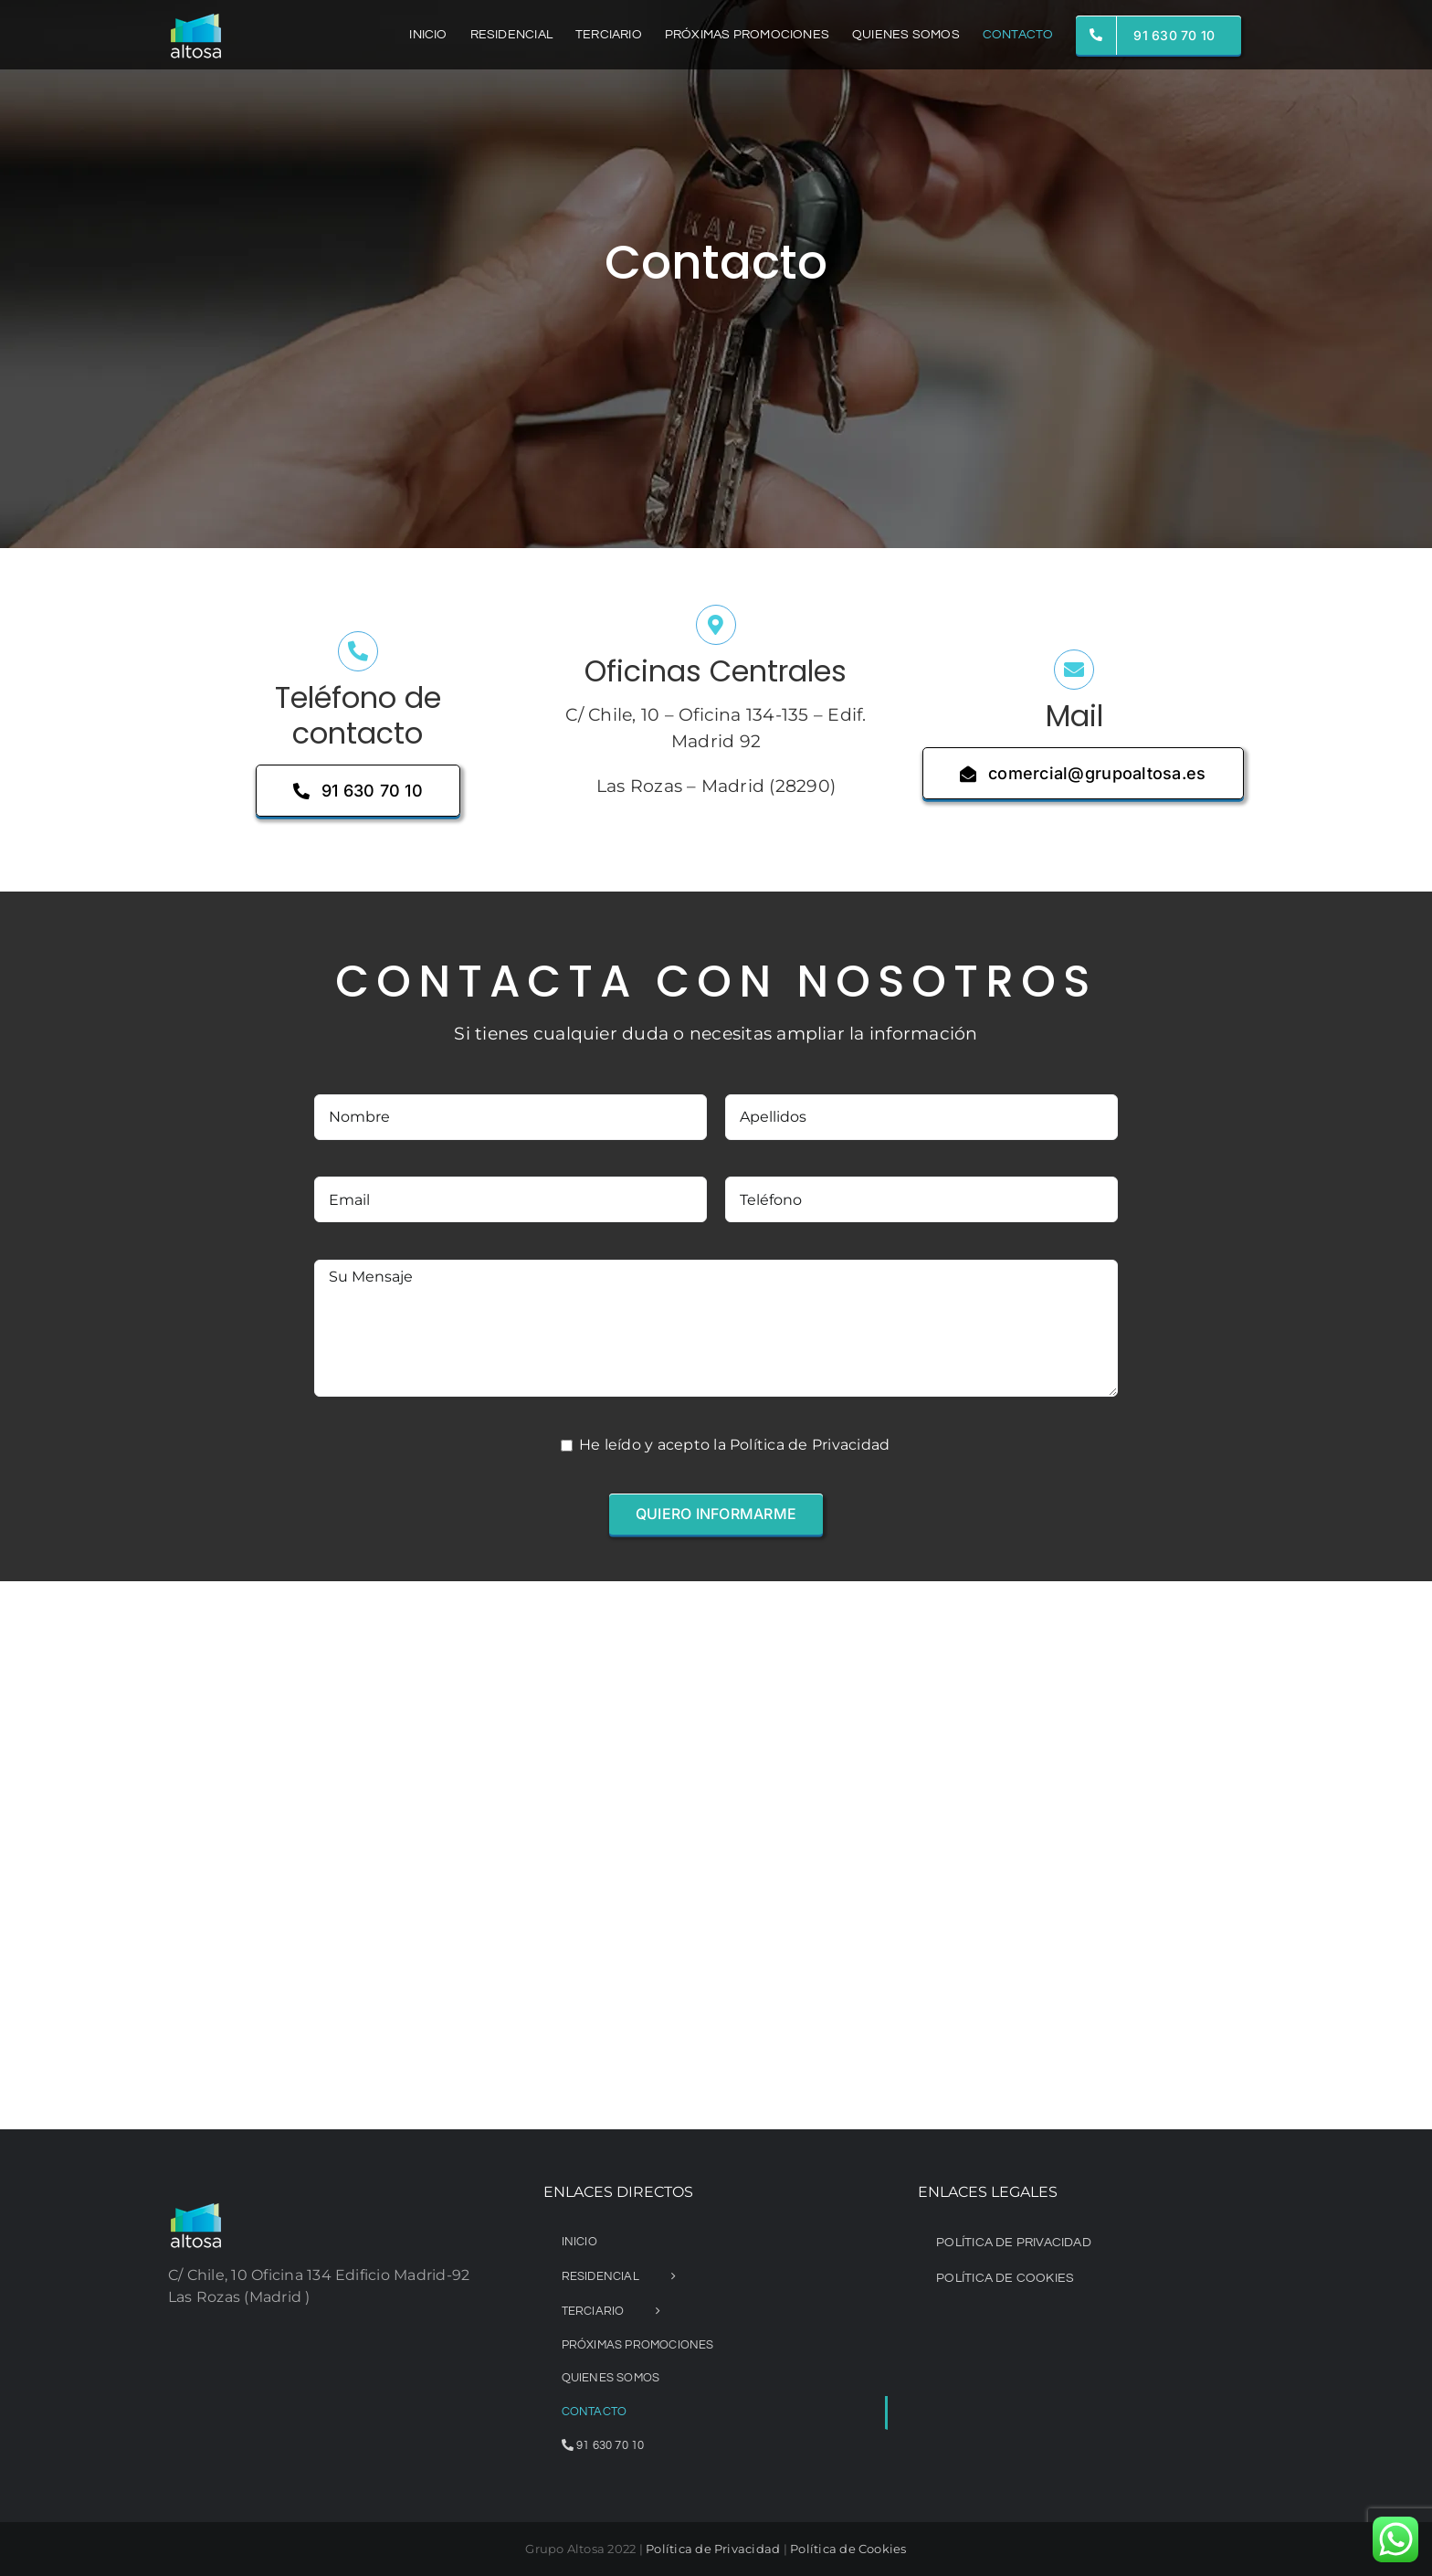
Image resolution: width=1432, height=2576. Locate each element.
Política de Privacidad (713, 2548)
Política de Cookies (848, 2548)
